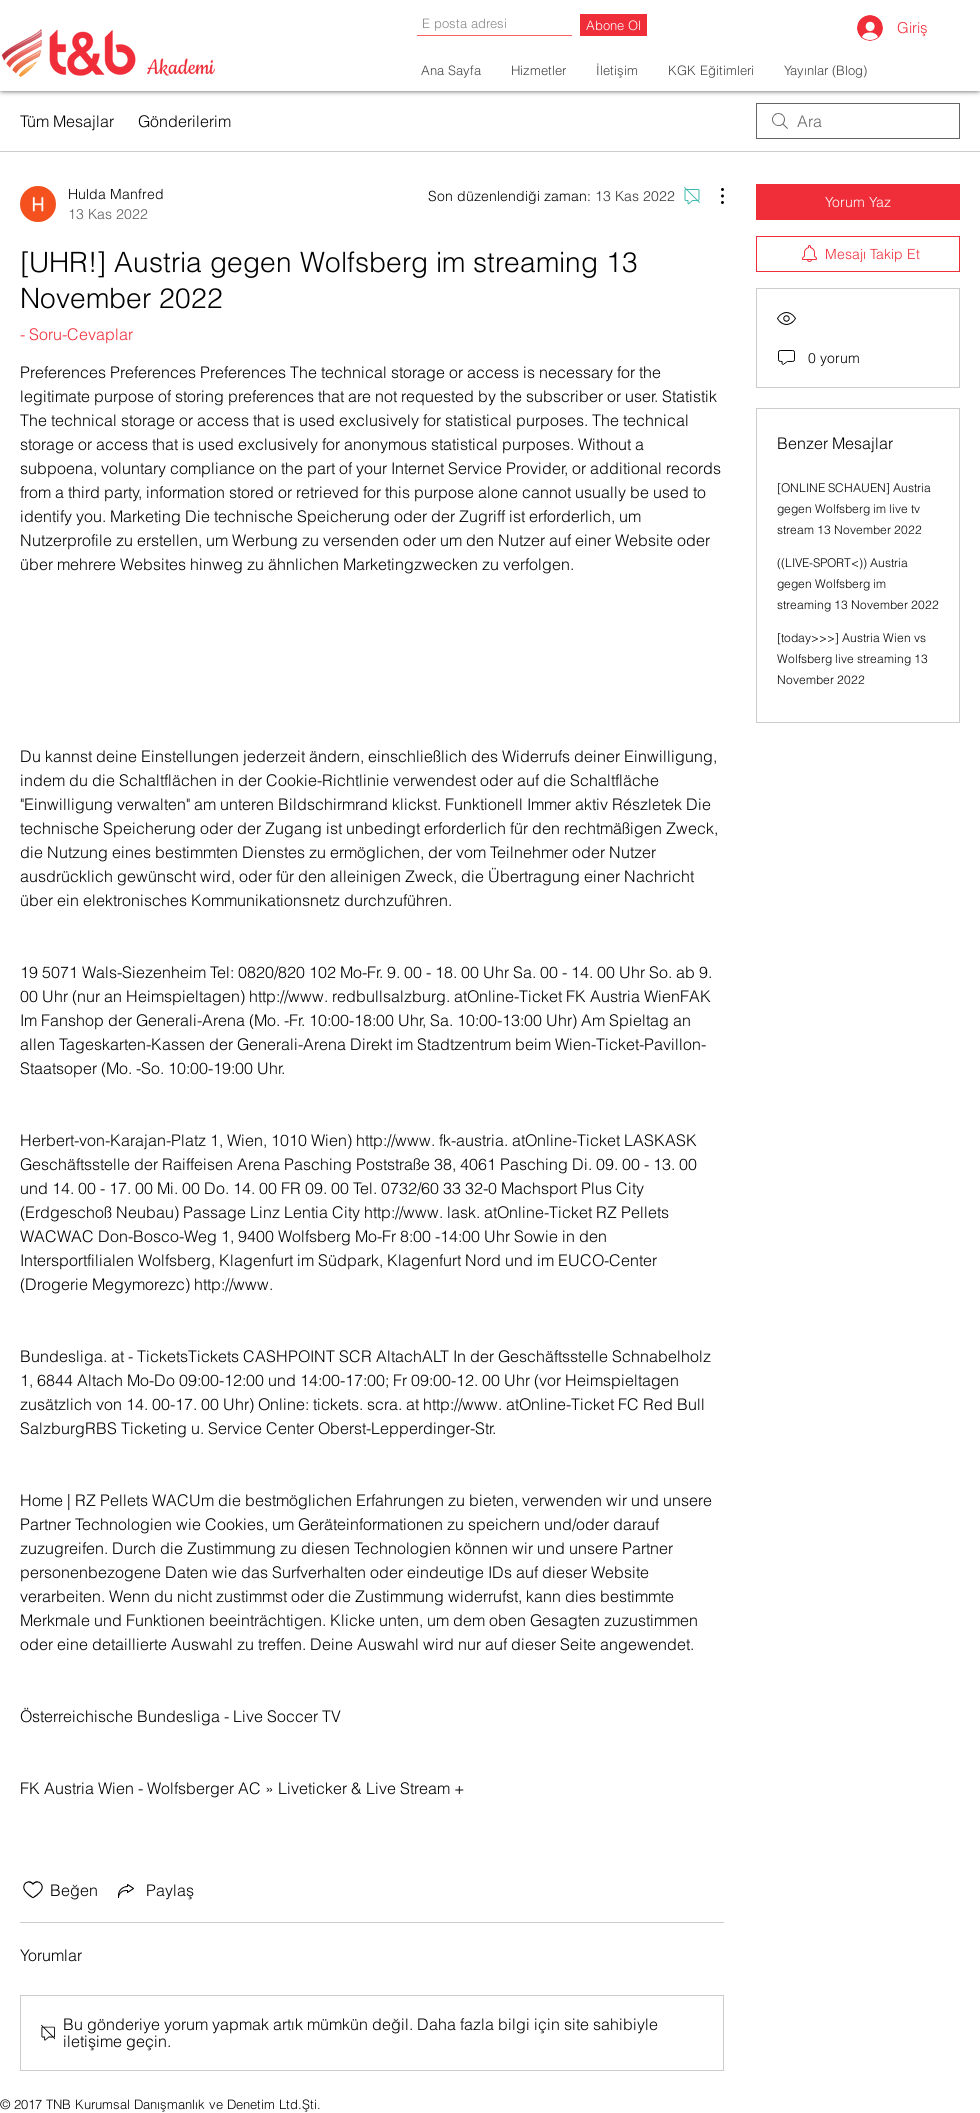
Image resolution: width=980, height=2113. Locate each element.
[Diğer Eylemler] (712, 196)
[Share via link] (154, 1890)
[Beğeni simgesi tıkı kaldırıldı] (33, 1890)
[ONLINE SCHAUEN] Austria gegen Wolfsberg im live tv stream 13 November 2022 (854, 508)
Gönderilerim (184, 121)
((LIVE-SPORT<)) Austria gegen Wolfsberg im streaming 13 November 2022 (858, 583)
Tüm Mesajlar (67, 121)
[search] (858, 121)
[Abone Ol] (613, 25)
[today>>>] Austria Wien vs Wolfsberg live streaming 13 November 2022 (852, 658)
